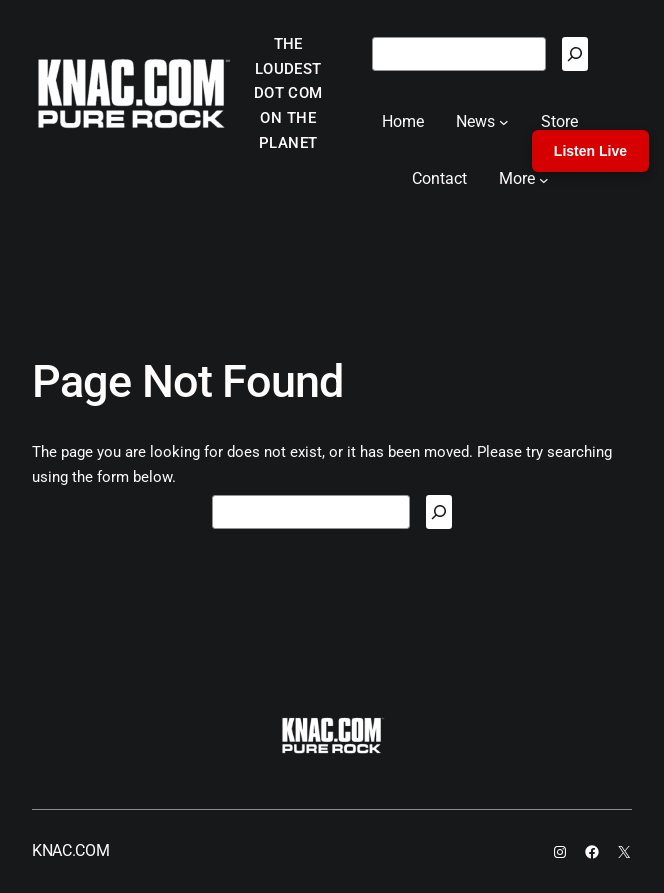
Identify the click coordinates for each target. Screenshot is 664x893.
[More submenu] (544, 179)
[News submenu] (504, 122)
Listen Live (590, 151)
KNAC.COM (70, 850)
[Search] (575, 54)
